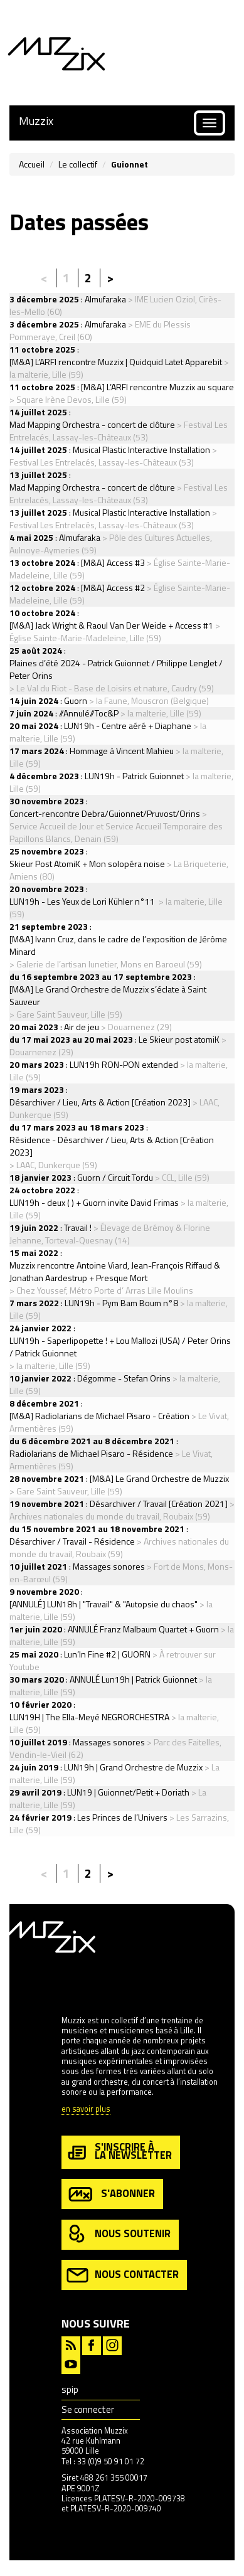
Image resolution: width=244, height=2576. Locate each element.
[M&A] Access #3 (113, 562)
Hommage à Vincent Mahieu (122, 750)
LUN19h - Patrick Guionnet (134, 775)
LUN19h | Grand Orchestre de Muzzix (133, 1767)
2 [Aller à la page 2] (88, 278)
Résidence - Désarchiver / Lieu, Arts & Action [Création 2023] (111, 1146)
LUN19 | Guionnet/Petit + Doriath (128, 1792)
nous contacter (122, 2275)
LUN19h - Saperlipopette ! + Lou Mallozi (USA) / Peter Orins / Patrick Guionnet (120, 1347)
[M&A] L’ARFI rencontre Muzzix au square (157, 386)
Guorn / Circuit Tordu (115, 1177)
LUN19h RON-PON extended (124, 1064)
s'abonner (110, 2194)
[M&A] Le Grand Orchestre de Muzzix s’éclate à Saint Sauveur (107, 995)
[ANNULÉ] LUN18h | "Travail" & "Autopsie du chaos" (103, 1603)
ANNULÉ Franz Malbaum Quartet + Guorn (143, 1629)
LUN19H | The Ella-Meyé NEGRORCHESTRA (89, 1716)
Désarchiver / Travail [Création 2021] (159, 1503)
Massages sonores (109, 1566)
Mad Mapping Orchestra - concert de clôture (92, 424)
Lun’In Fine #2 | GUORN (107, 1654)
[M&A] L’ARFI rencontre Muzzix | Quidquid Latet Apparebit (115, 361)
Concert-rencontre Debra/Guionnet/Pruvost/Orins (104, 813)
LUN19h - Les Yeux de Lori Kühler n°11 (83, 901)
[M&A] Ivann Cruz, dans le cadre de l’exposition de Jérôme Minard (118, 945)
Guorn (75, 700)
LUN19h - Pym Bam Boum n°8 (121, 1302)
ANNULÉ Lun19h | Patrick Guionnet (133, 1679)
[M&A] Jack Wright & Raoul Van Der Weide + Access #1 (111, 625)
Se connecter (87, 2409)
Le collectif (77, 164)
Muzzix (36, 120)
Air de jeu (81, 1026)
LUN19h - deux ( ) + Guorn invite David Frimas (94, 1202)
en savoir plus (85, 2109)
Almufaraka (105, 299)
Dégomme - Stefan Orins (124, 1378)
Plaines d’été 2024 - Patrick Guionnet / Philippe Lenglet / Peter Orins (116, 669)
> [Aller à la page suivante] (110, 278)
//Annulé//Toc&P (89, 713)
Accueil (32, 164)
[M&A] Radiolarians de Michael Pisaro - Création (99, 1415)
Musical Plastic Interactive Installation (141, 449)
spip (69, 2389)
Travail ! (78, 1227)
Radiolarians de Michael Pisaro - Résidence (91, 1453)
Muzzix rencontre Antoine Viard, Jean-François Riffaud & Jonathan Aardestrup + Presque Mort (114, 1271)
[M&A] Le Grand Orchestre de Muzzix (159, 1478)
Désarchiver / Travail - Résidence (72, 1541)
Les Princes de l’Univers (122, 1817)
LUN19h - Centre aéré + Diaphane (127, 725)
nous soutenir (118, 2234)
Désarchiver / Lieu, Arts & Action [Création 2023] (100, 1102)
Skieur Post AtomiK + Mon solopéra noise (87, 863)
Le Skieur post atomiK (179, 1039)
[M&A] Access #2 (113, 587)
